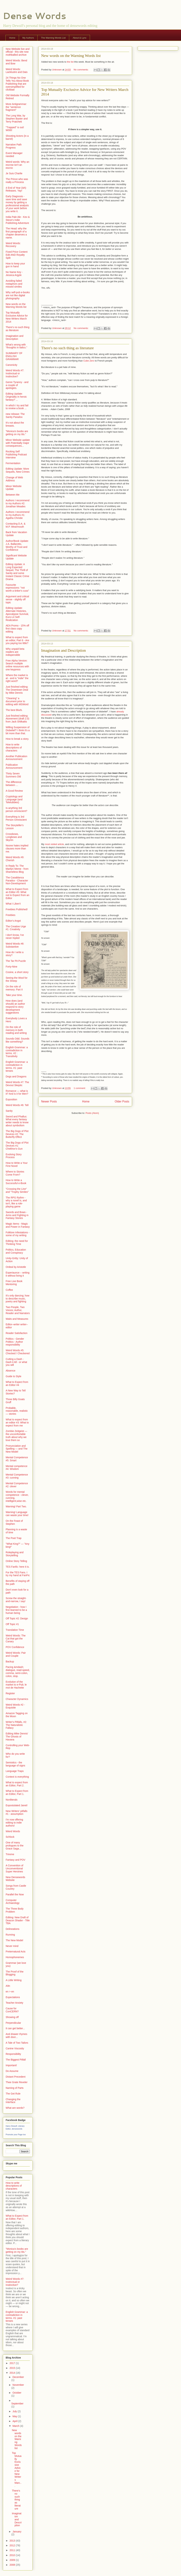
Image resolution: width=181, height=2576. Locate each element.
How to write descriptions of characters (14, 747)
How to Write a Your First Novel (17, 1164)
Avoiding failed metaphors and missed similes (14, 283)
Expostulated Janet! (17, 1805)
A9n (8, 1985)
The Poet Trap (13, 1538)
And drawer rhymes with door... (16, 2035)
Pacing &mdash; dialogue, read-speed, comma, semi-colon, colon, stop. (18, 1671)
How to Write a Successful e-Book (16, 1182)
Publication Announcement (14, 766)
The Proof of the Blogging (14, 1973)
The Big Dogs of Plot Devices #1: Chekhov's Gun (17, 1145)
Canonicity (11, 364)
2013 (13, 2540)
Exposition (11, 1099)
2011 (13, 2550)
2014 (13, 2372)
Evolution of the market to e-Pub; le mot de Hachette (16, 1684)
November (18, 2384)
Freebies (10, 915)
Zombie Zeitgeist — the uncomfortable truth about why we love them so (16, 1435)
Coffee (9, 1289)
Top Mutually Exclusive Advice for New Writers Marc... (16, 2469)
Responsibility (13, 2054)
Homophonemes (15, 1957)
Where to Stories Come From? (15, 1173)
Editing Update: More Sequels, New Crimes (18, 470)
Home (12, 37)
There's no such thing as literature (67, 348)
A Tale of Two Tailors (17, 2042)
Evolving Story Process (13, 1156)
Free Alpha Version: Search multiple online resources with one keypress (17, 665)
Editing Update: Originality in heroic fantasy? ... (16, 396)
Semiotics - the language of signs (15, 1764)
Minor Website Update (13, 488)
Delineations (12, 1929)
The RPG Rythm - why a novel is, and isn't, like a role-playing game (16, 1202)
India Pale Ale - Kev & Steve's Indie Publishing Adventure (18, 220)
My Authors (28, 37)
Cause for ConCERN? (12, 2010)
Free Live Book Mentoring (14, 1283)
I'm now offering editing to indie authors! (14, 1822)
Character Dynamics (17, 1699)
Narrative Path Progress (13, 146)
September (17, 2403)
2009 (13, 2560)
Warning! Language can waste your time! (17, 1514)
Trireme (10, 1854)
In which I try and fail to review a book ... (17, 407)
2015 (13, 2368)
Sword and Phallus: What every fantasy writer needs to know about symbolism (17, 1121)
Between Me (13, 494)
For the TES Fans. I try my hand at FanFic (18, 1574)
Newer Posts (49, 1101)
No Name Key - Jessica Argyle (14, 274)
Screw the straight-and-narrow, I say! (16, 1600)
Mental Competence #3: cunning (17, 1476)
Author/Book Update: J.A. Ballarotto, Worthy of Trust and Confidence (17, 545)
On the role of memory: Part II (14, 988)
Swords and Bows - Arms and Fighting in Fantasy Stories (17, 1215)
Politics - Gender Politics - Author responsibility (15, 1341)
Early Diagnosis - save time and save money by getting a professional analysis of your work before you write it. (17, 204)
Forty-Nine (11, 966)
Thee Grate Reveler (17, 2082)
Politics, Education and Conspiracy (16, 1251)
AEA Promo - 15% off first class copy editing (17, 628)
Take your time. (14, 995)
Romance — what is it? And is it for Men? (17, 1092)
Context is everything (17, 1776)
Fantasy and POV (15, 1859)
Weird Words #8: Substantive (15, 945)
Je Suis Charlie (14, 173)
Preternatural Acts (15, 1951)
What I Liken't (13, 903)
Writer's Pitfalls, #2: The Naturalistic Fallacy (16, 1725)
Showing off (12, 2017)
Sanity (9, 1110)
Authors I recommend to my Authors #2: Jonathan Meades (17, 503)
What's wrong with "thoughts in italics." (16, 346)
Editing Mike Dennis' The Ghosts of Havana (17, 1736)
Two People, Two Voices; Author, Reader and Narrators (18, 1310)
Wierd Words (13, 1831)
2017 (13, 2363)
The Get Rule (13, 2093)
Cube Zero (88, 360)
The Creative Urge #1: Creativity (16, 928)
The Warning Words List (53, 37)
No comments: (81, 69)
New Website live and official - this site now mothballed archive (17, 51)
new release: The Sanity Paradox (15, 415)
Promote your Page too (16, 2134)
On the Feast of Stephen (14, 1522)
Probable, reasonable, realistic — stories (17, 1411)
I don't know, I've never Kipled (15, 936)
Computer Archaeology (13, 1902)
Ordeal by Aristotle (16, 1267)
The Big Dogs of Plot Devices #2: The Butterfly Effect (17, 1134)
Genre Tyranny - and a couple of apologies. (17, 385)
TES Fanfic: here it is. (17, 1566)
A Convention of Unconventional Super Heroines (14, 1868)
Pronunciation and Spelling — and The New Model (17, 1448)
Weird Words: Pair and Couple (16, 1654)
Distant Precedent (15, 2076)
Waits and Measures (17, 1318)
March (16, 2426)
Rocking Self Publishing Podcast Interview (16, 454)
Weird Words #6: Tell (17, 1105)
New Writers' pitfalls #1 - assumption (16, 1812)
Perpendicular (13, 2022)
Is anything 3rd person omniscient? (16, 809)
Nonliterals (11, 1799)
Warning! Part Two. (16, 1506)
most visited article (54, 844)
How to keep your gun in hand (15, 265)
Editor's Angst (13, 920)
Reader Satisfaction (16, 1333)
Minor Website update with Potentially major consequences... (18, 442)
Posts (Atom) (92, 1113)
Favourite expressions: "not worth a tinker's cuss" (17, 587)
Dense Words (34, 15)
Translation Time (15, 1629)
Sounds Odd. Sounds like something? (17, 1040)
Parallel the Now (15, 1894)
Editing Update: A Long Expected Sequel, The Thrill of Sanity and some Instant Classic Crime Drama (17, 572)
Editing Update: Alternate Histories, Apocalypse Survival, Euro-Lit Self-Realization (17, 614)
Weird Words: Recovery (13, 245)
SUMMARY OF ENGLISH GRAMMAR (14, 356)
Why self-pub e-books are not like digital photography (18, 295)
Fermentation (13, 463)
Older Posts (122, 1101)
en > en (10, 1991)
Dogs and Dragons (16, 1076)
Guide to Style (13, 1376)
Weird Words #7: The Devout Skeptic (17, 1084)
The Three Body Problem (14, 1910)
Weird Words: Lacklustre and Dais (17, 71)
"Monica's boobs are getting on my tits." (17, 433)
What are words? (15, 2107)
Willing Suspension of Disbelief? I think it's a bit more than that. (18, 730)
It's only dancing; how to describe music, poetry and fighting (17, 1298)
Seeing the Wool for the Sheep (17, 979)
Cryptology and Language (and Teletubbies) (14, 799)
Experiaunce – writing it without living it (17, 1274)
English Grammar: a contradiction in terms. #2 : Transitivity (17, 1052)
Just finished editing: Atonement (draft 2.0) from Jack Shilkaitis (17, 718)
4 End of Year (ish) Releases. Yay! (16, 189)
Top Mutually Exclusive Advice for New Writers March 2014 (17, 317)
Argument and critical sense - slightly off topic (17, 599)
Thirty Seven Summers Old (13, 775)
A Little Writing (13, 1980)
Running (10, 1934)
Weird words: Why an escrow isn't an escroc (17, 164)
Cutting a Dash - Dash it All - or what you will (16, 1362)
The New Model (14, 1940)
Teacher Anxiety (14, 2002)
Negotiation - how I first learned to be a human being (16, 1609)
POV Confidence (15, 1647)
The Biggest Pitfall (16, 2059)
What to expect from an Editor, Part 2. (17, 1784)
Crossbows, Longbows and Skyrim (14, 837)
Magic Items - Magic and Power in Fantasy (18, 1225)
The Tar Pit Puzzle (16, 960)
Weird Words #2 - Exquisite (15, 1706)
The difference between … (13, 783)
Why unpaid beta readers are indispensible (15, 651)
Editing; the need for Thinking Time (17, 1242)
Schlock (10, 1836)
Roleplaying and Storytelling (14, 1554)
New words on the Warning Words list (71, 55)
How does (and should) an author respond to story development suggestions (15, 1006)
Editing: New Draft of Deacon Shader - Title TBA (18, 1920)
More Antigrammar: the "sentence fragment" (16, 107)
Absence (10, 1370)
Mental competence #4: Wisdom (16, 1468)
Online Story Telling (16, 1561)
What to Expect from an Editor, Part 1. (17, 1792)
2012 (13, 2545)
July (15, 2411)
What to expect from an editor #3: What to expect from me (17, 1422)
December (18, 2377)
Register (10, 1693)
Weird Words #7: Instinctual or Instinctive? (15, 373)
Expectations (13, 1997)
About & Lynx (79, 37)
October (16, 2392)
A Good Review (14, 790)
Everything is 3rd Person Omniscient (16, 818)
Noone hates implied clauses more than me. (17, 848)
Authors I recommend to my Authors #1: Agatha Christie (17, 515)
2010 (13, 2555)
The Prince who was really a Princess (17, 181)
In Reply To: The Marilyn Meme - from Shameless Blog (17, 868)
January (16, 2531)
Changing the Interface (13, 2101)
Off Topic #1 (12, 1624)
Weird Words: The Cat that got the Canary (16, 1638)
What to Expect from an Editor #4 (17, 1383)
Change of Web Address (14, 479)
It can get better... (15, 2028)
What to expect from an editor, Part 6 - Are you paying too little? (17, 640)
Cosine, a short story (17, 972)
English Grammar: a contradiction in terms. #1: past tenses (17, 1066)
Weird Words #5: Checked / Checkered (18, 1352)
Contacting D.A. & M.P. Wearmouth (15, 525)
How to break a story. (17, 738)
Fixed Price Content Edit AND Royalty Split (17, 254)
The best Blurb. (14, 710)
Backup (10, 1661)
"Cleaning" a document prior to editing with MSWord (17, 701)
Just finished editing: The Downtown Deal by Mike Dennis (17, 689)
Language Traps (15, 1771)
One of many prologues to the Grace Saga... (14, 1845)
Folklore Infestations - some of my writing (17, 1234)
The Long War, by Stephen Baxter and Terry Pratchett (17, 118)
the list (70, 61)
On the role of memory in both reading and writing (16, 1030)
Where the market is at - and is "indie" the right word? (17, 678)
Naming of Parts (14, 2087)
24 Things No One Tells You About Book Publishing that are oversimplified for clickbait (17, 83)
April (15, 2421)
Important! (11, 2065)
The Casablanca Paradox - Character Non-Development (17, 880)
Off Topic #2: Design (17, 1618)
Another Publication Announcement (16, 758)
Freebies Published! (17, 909)
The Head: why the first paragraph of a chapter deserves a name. (16, 233)
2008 (13, 2564)
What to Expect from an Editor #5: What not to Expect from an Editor (17, 893)
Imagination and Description (63, 650)
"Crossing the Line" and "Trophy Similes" (17, 1190)
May (15, 2416)
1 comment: (80, 1088)
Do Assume (12, 2071)
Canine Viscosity (15, 2048)
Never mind (12, 1946)
